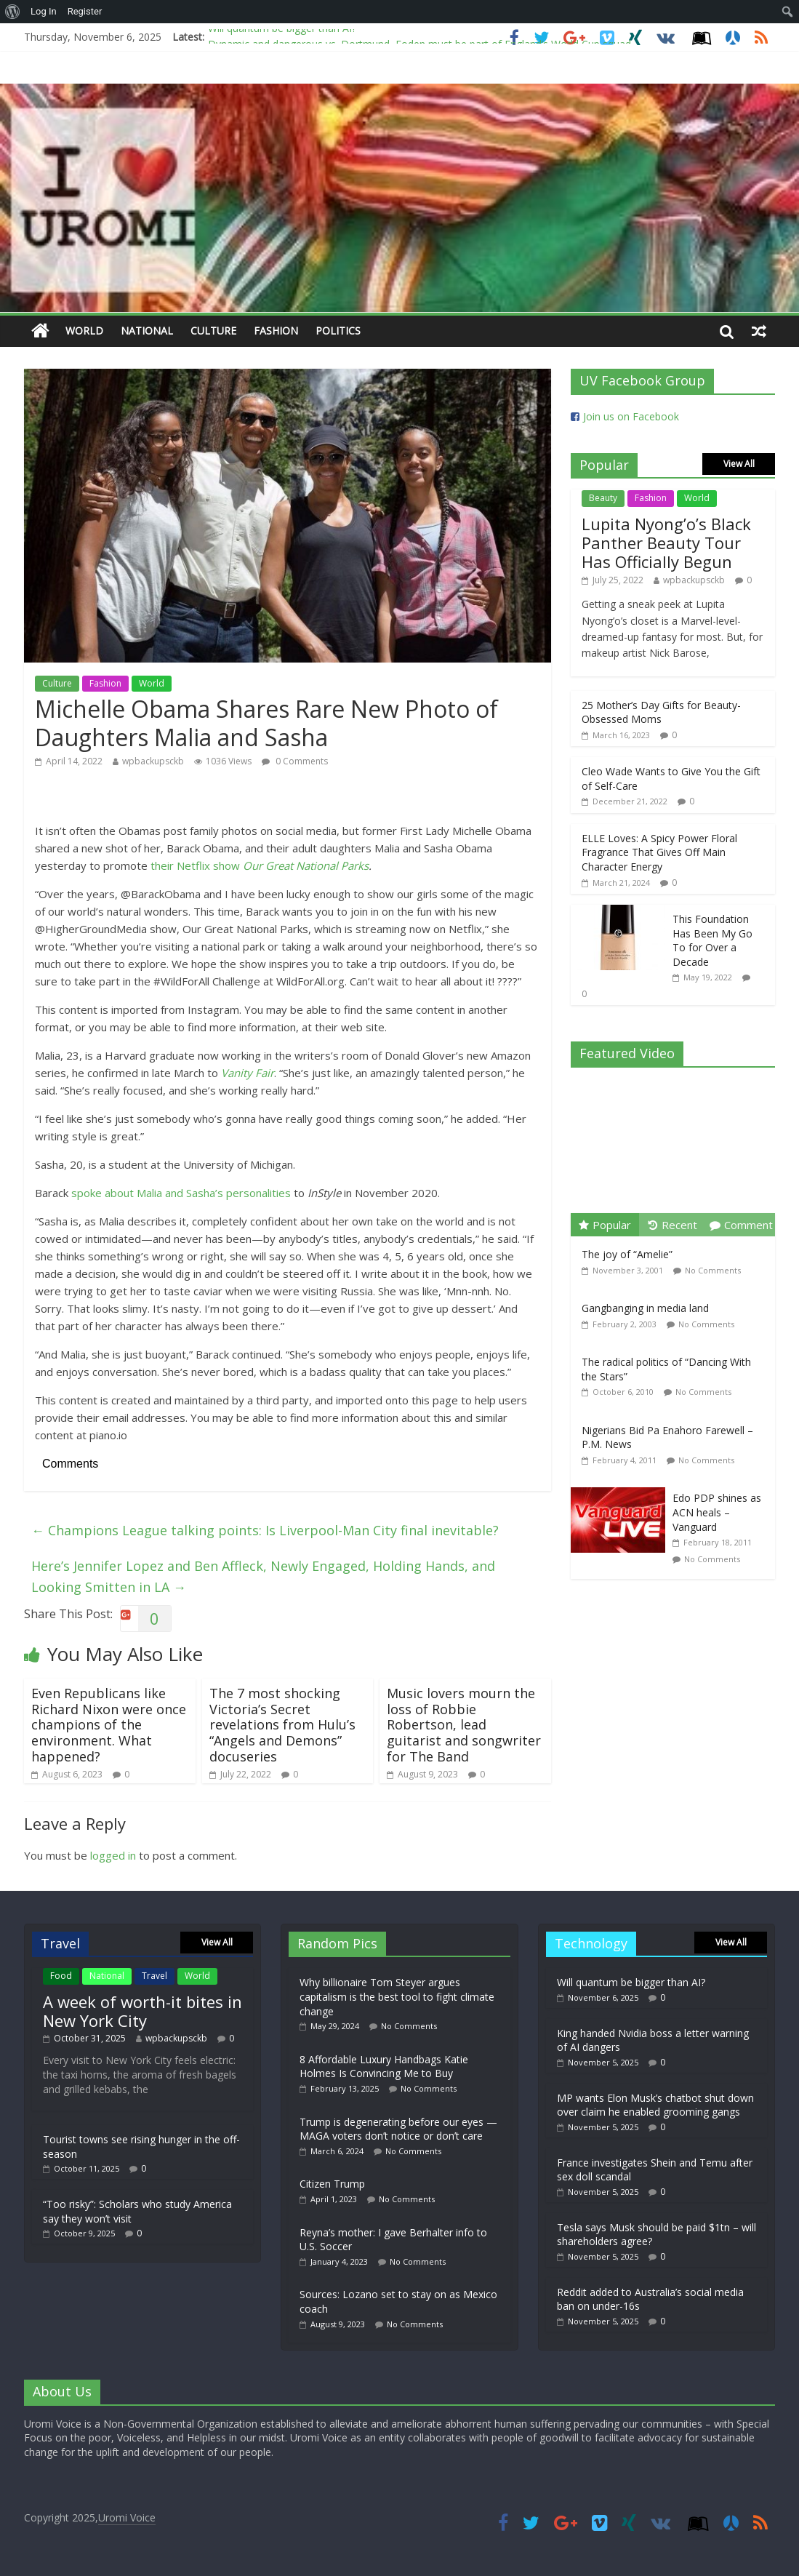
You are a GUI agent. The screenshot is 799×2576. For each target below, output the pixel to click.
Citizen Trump (332, 2184)
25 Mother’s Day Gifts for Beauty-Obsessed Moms (661, 712)
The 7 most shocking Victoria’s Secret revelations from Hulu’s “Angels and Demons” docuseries (282, 1724)
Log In (44, 11)
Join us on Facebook (631, 416)
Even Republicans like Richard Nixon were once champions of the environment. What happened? (108, 1724)
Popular (605, 1224)
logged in (113, 1855)
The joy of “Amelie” (627, 1254)
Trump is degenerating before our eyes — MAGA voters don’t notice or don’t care (398, 2129)
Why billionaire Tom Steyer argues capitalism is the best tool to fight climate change (397, 1996)
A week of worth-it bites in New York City (142, 2011)
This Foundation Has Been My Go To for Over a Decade (712, 940)
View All (739, 463)
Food (61, 1975)
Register (85, 11)
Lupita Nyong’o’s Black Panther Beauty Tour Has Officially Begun (666, 543)
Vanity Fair (247, 1072)
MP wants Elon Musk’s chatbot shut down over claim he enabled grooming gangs (655, 2105)
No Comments (713, 1270)
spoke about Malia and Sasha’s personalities (181, 1192)
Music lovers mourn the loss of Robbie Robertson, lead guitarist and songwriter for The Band (464, 1724)
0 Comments (295, 761)
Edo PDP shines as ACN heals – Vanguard (716, 1512)
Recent (673, 1224)
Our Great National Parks (306, 865)
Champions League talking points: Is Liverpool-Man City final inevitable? (265, 1530)
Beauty (603, 498)
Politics (338, 330)
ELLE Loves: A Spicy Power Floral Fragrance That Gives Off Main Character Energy (659, 852)
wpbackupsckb (153, 761)
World (84, 330)
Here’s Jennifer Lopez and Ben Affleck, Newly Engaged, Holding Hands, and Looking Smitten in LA (263, 1576)
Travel (154, 1975)
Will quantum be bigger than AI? (282, 33)
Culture (213, 330)
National (147, 330)
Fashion (276, 330)
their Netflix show (196, 865)
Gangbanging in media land (645, 1308)
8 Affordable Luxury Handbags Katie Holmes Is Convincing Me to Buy (384, 2066)
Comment (741, 1224)
